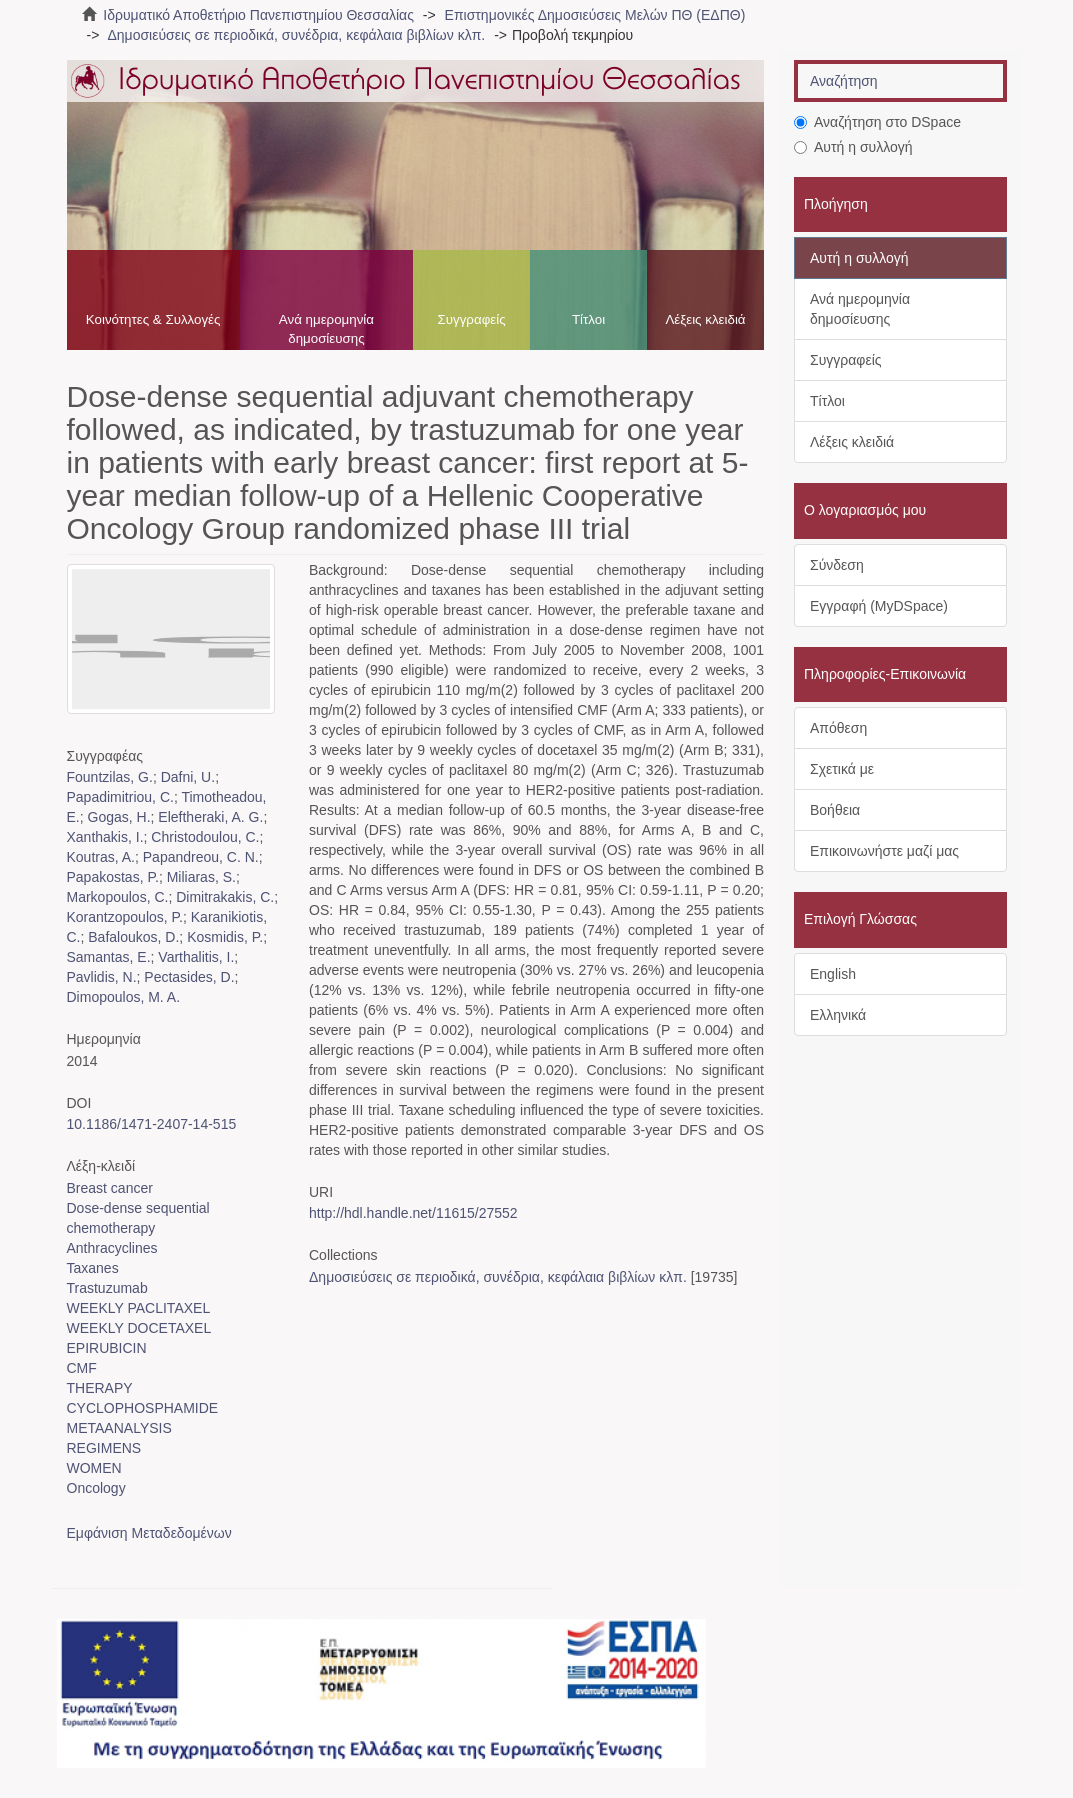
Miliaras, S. (201, 877)
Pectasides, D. (189, 977)
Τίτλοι (588, 319)
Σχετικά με (842, 769)
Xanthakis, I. (105, 837)
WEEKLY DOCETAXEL (139, 1328)
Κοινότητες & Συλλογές (153, 319)
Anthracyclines (112, 1248)
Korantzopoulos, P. (125, 917)
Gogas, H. (119, 817)
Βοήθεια (835, 810)
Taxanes (93, 1268)
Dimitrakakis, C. (225, 897)
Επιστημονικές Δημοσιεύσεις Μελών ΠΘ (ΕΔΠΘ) (595, 15)
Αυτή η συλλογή (853, 147)
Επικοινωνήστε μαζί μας (884, 851)
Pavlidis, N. (102, 977)
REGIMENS (104, 1448)
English (833, 974)
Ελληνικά (838, 1015)
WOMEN (94, 1468)
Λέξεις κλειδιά (705, 319)
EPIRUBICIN (107, 1348)
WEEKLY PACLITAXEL (139, 1308)
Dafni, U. (188, 777)
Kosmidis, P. (225, 937)
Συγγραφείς (471, 319)
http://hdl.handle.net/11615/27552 (413, 1213)
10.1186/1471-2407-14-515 (152, 1124)
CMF (82, 1368)
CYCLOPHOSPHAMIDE (143, 1408)
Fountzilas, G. (110, 777)
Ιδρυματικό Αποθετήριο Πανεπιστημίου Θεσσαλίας (258, 15)
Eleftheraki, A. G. (210, 817)
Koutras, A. (101, 857)
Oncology (96, 1488)
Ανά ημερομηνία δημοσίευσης (326, 329)
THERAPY (100, 1388)
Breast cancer (110, 1188)
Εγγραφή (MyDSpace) (879, 606)
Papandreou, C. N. (201, 857)
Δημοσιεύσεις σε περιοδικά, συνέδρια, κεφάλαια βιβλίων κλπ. (296, 35)
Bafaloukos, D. (133, 937)
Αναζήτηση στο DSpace (877, 122)
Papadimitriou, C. (120, 797)
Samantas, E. (109, 957)
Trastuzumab (107, 1288)
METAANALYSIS (119, 1428)
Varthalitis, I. (196, 957)
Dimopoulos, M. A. (124, 997)
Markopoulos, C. (118, 897)
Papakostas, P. (113, 877)
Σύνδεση (837, 565)
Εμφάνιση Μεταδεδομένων (149, 1533)
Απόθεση (838, 728)
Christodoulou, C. (205, 837)
